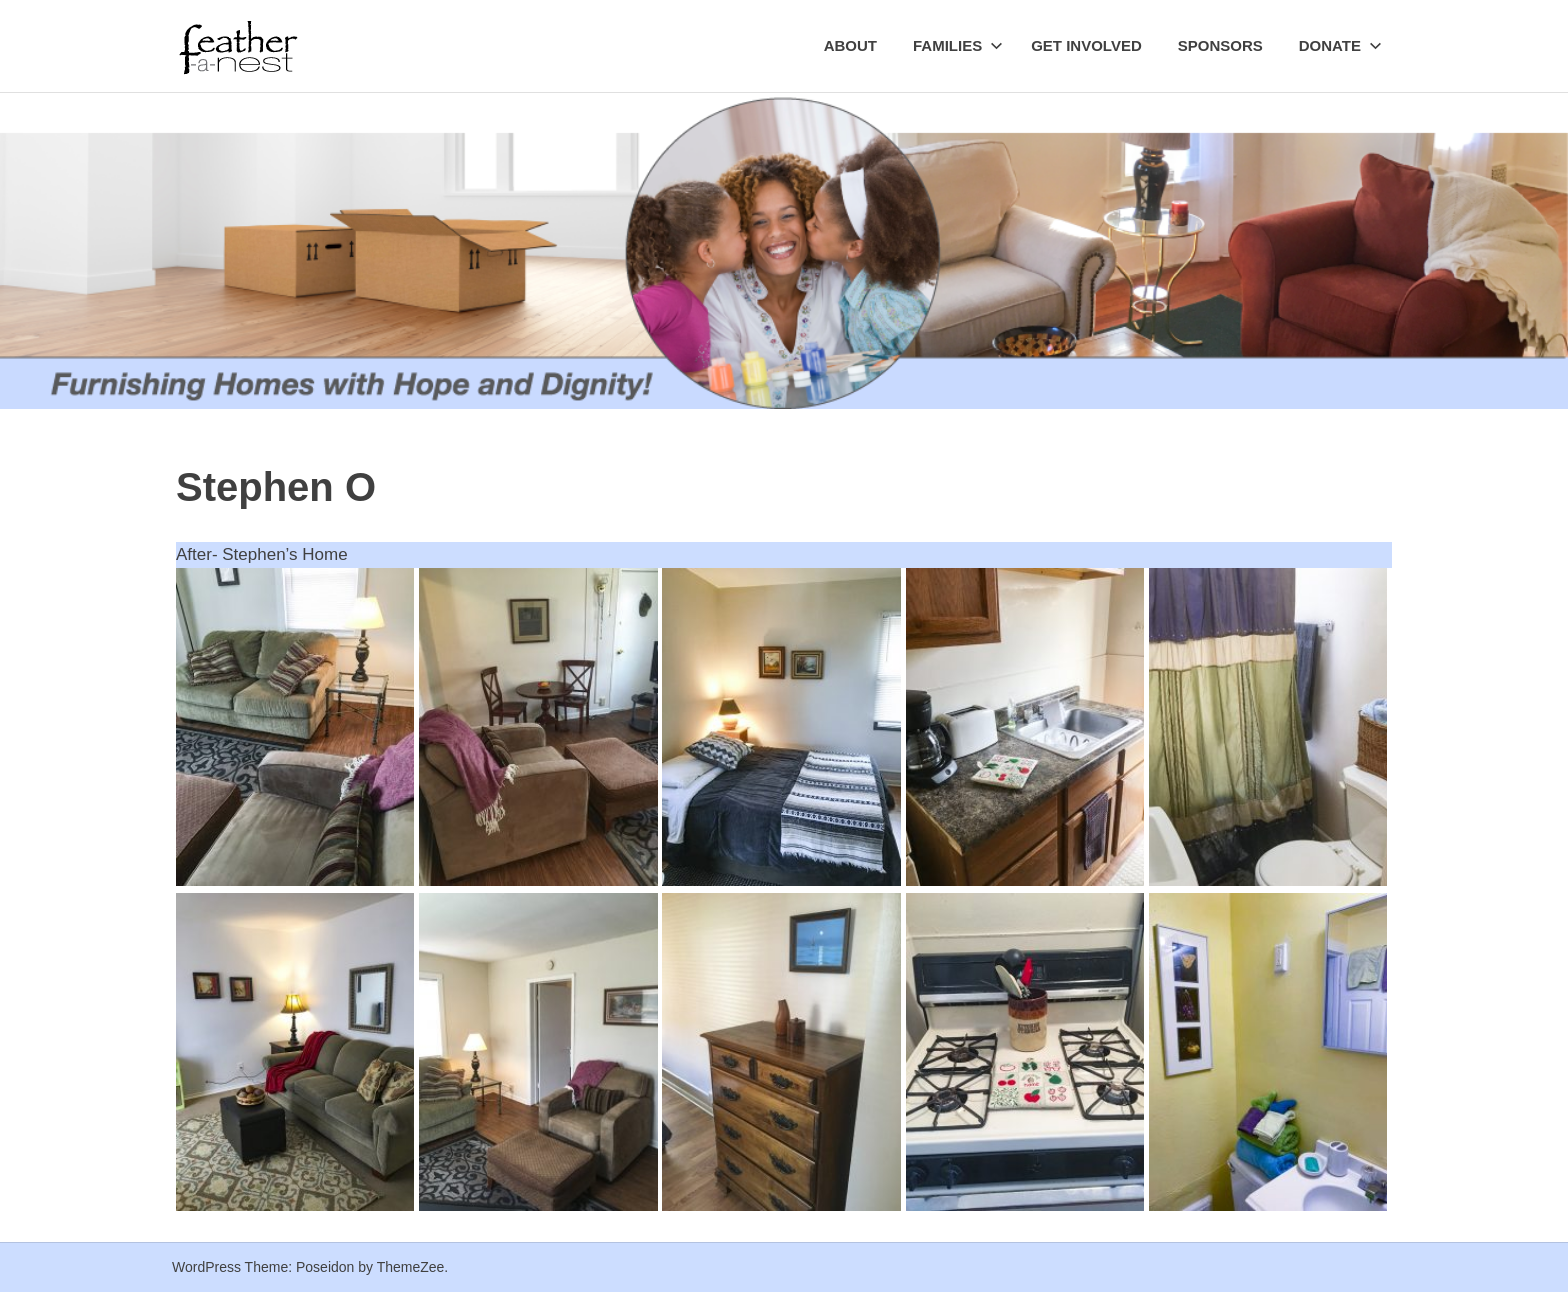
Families (958, 45)
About (850, 45)
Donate (1340, 45)
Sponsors (1220, 45)
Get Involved (1086, 45)
